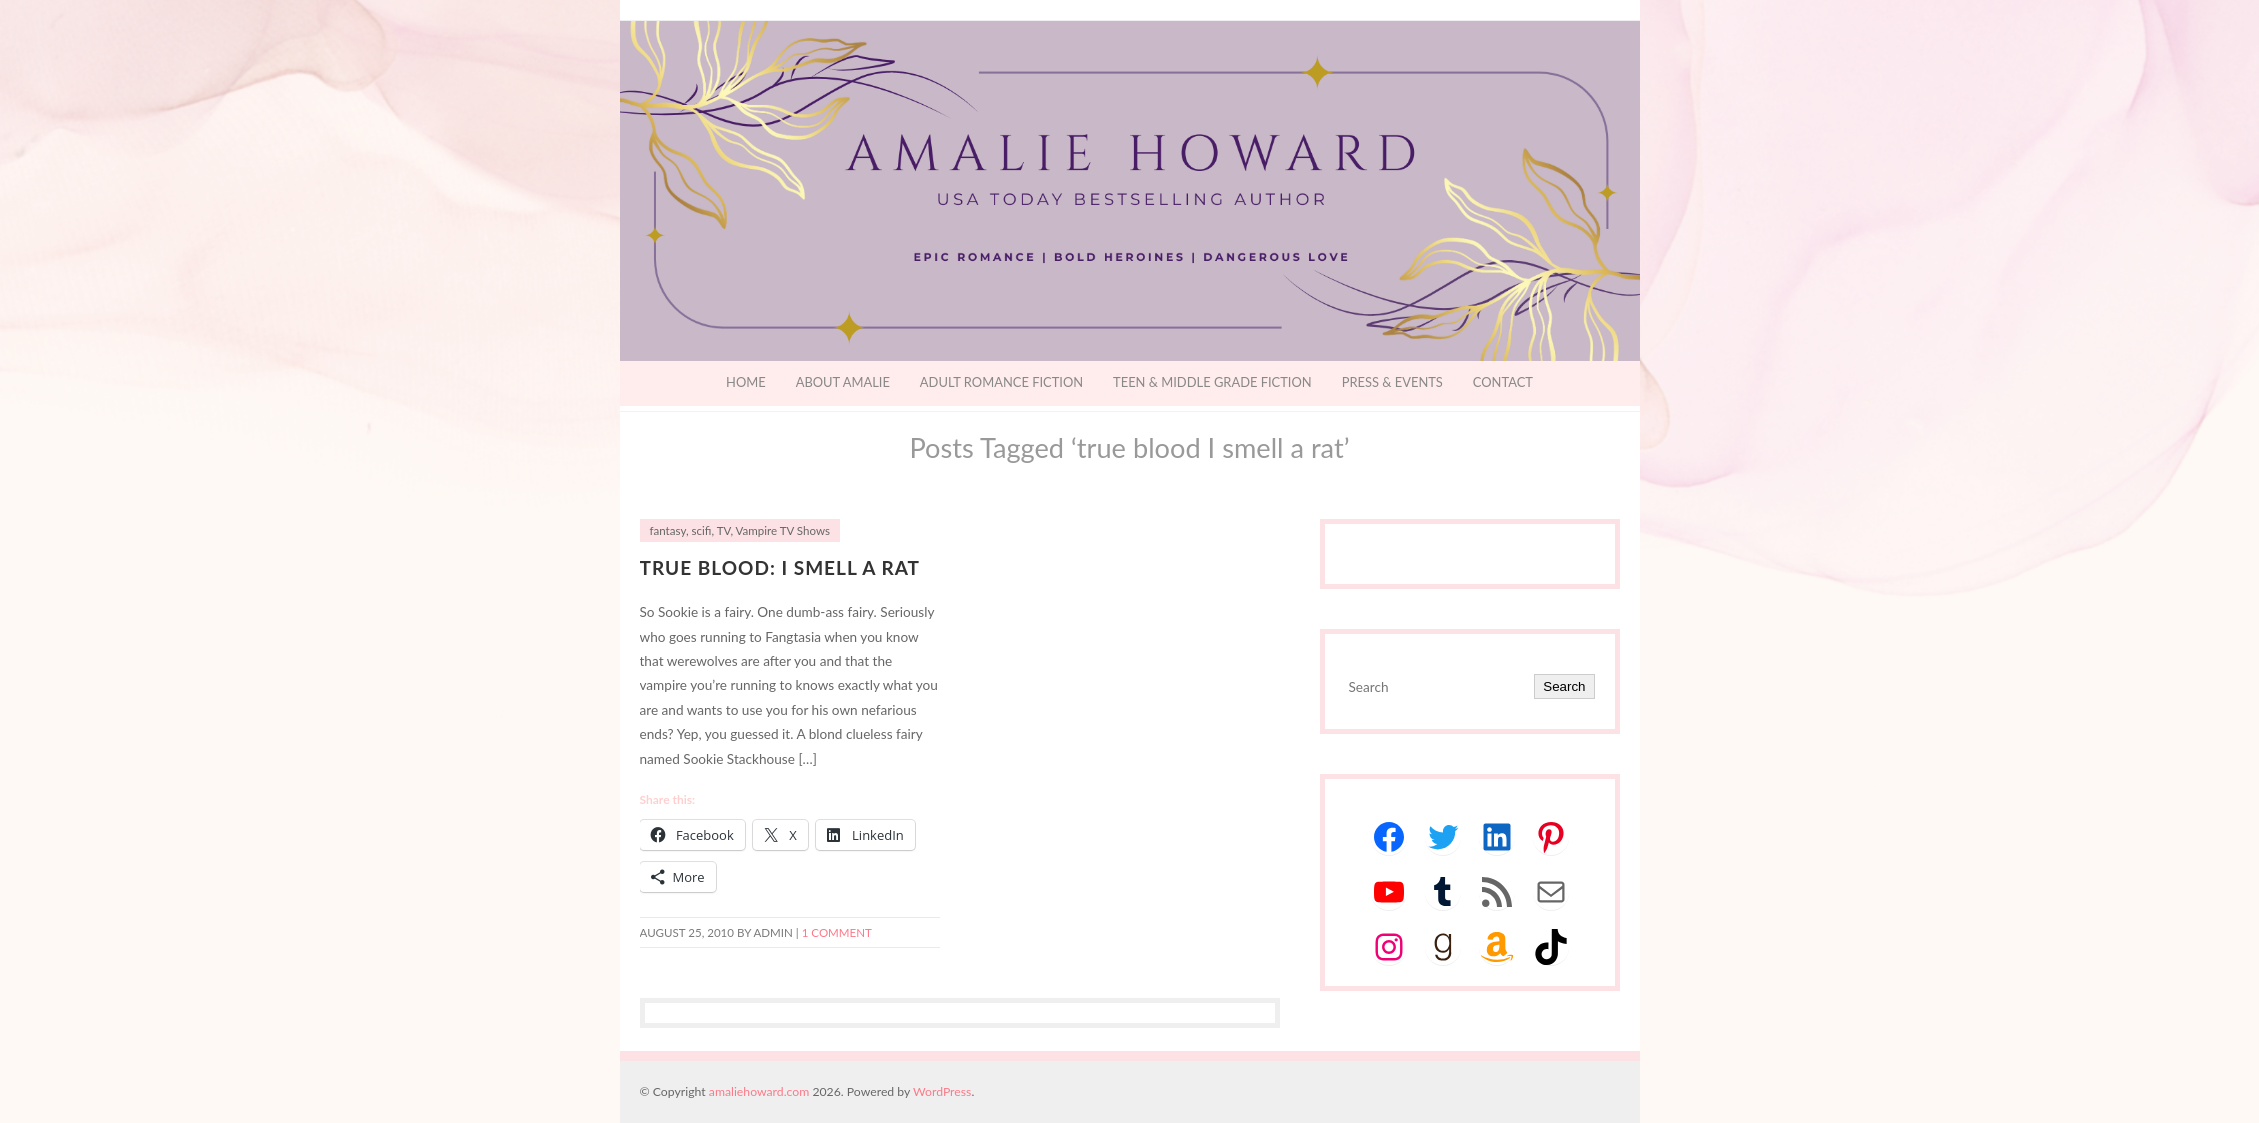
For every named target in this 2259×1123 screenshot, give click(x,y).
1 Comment (837, 932)
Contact (1503, 382)
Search (1564, 686)
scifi (702, 530)
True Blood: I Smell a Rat (780, 567)
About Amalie (843, 382)
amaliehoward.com (759, 1091)
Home (746, 382)
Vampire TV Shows (783, 530)
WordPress (942, 1091)
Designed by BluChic (1592, 1091)
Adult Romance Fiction (1001, 382)
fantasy (668, 530)
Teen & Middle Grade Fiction (1212, 382)
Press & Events (1392, 382)
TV (724, 530)
